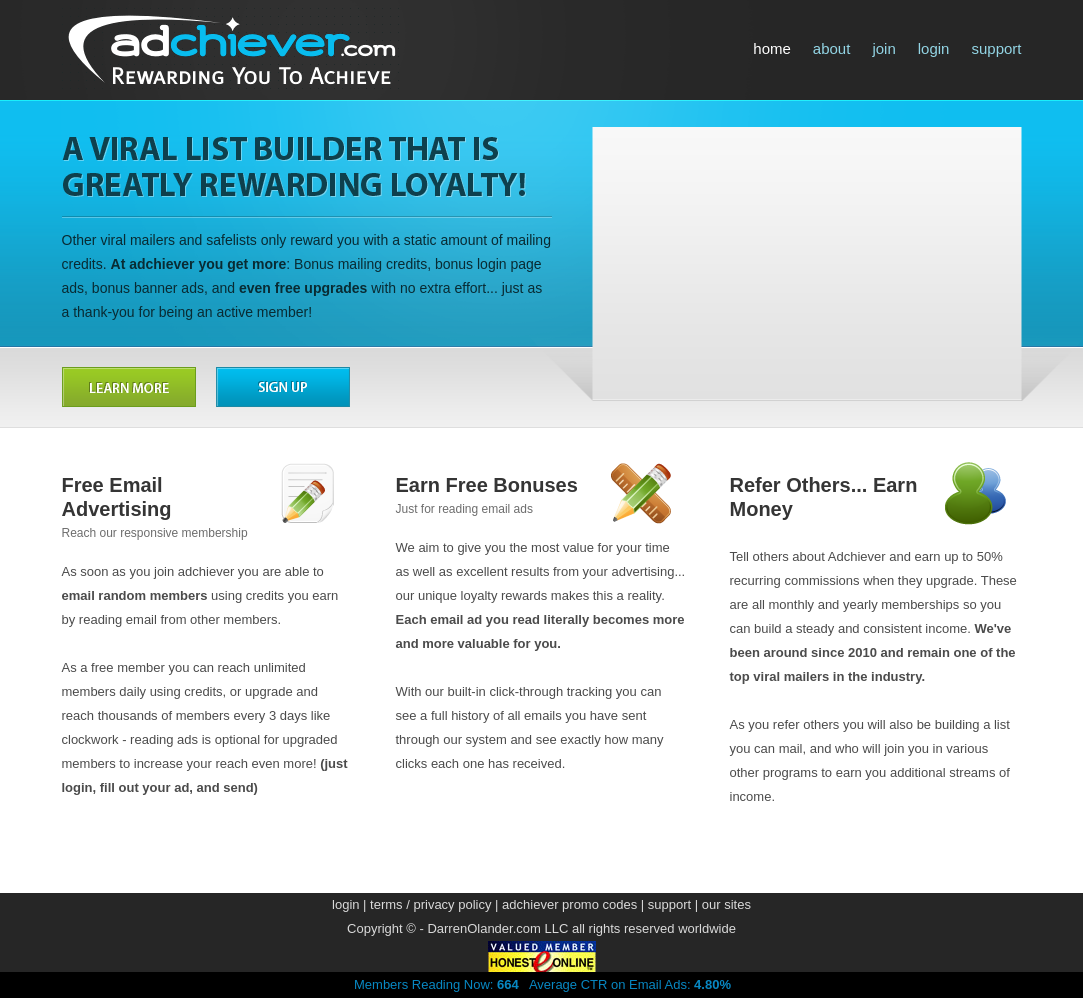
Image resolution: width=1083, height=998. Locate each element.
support (996, 48)
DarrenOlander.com (483, 928)
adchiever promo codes (569, 904)
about (832, 48)
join (883, 48)
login (934, 48)
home (772, 48)
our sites (726, 904)
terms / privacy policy (430, 904)
